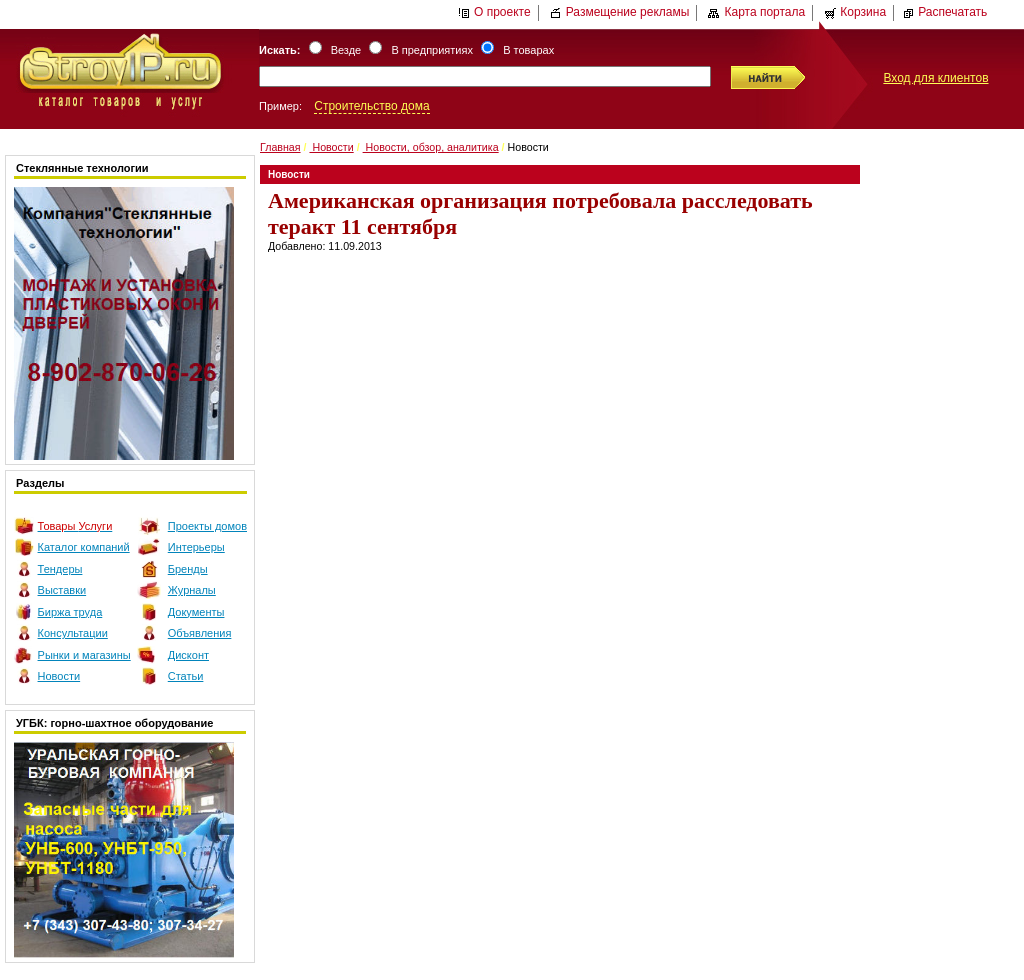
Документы (196, 612)
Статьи (186, 676)
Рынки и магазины (84, 655)
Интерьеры (196, 547)
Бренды (188, 569)
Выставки (62, 590)
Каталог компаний (84, 547)
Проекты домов (207, 526)
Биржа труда (70, 612)
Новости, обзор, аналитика (431, 147)
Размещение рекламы (620, 12)
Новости (59, 676)
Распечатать (944, 12)
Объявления (200, 633)
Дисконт (188, 655)
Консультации (73, 633)
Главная (280, 147)
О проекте (494, 12)
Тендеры (60, 569)
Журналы (192, 590)
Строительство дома (371, 106)
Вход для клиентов (935, 78)
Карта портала (756, 12)
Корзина (855, 12)
